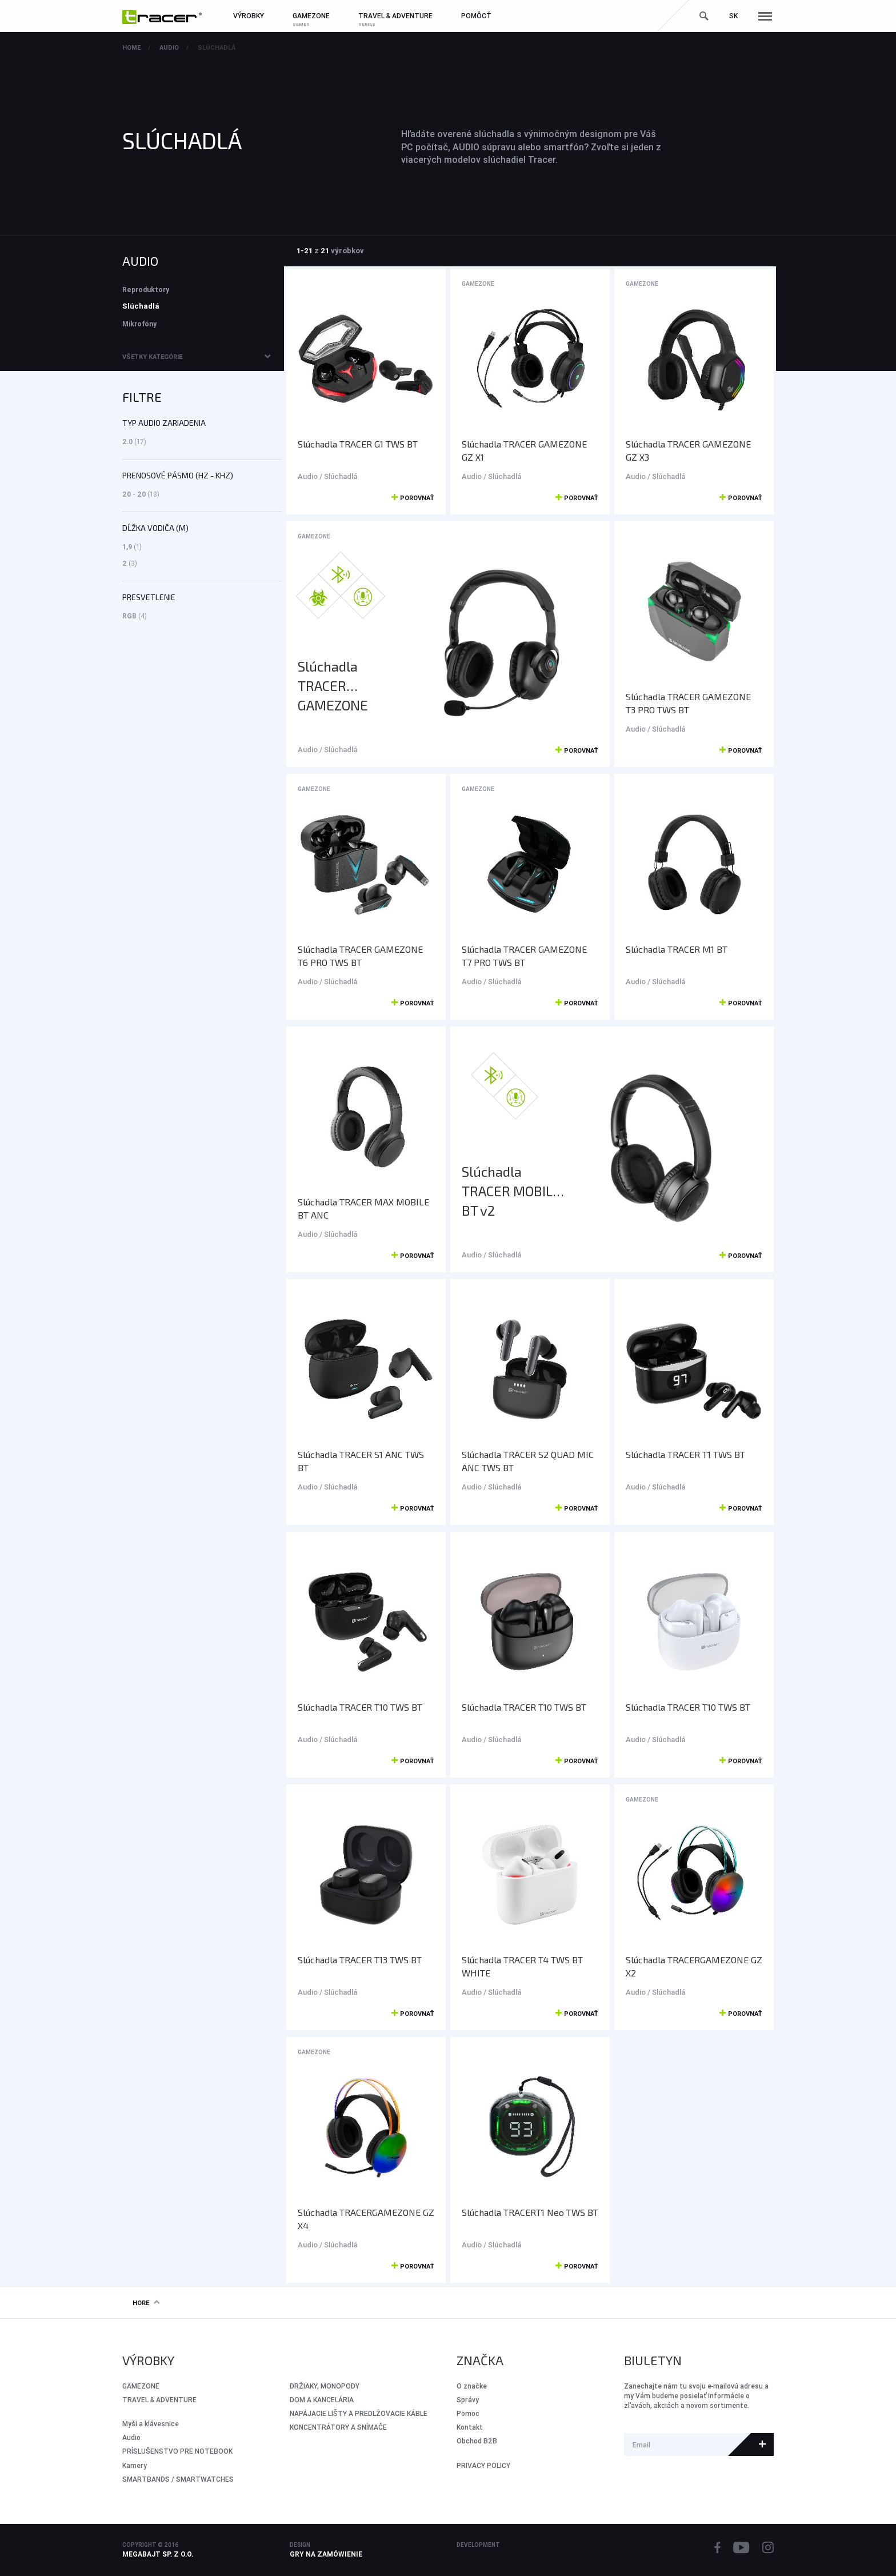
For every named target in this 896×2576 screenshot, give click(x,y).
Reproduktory (145, 289)
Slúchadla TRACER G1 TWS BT (358, 443)
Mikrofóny (139, 323)
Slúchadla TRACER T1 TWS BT (685, 1454)
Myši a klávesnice (150, 2423)
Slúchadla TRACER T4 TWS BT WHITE (522, 1966)
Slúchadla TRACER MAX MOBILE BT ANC (363, 1208)
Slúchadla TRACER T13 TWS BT (360, 1959)
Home (131, 47)
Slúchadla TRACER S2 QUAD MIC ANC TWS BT (528, 1461)
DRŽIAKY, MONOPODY (324, 2386)
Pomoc (468, 2413)
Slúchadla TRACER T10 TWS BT (360, 1707)
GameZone (478, 283)
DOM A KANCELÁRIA (322, 2399)
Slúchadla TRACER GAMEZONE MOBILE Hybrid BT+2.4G (343, 686)
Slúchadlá (216, 47)
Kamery (134, 2465)
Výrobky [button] (248, 15)
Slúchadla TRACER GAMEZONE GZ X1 (524, 450)
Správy (468, 2399)
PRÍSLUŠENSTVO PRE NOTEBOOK (177, 2451)
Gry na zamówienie (326, 2554)
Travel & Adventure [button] (395, 15)
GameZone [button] (311, 15)
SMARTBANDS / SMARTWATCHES (178, 2479)
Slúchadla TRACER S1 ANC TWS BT (361, 1461)
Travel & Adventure (159, 2399)
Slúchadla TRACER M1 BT (676, 949)
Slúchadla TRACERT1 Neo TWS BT (530, 2212)
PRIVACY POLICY (483, 2465)
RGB (134, 616)
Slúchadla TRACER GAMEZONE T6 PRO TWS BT (360, 956)
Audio (169, 47)
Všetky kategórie (152, 357)
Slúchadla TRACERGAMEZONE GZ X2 (694, 1966)
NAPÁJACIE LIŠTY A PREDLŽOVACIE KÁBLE (358, 2413)
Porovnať (412, 498)
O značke (472, 2386)
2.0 (134, 441)
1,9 (132, 546)
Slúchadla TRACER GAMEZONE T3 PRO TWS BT (688, 703)
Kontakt (470, 2427)
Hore (146, 2303)
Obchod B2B (477, 2441)
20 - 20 (140, 494)
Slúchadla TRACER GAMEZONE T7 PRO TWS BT (524, 956)
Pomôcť (476, 15)
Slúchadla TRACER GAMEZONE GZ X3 (688, 450)
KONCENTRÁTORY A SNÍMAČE (338, 2427)
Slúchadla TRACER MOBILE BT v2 (511, 1191)
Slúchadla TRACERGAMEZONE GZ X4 (366, 2219)
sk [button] (733, 15)
